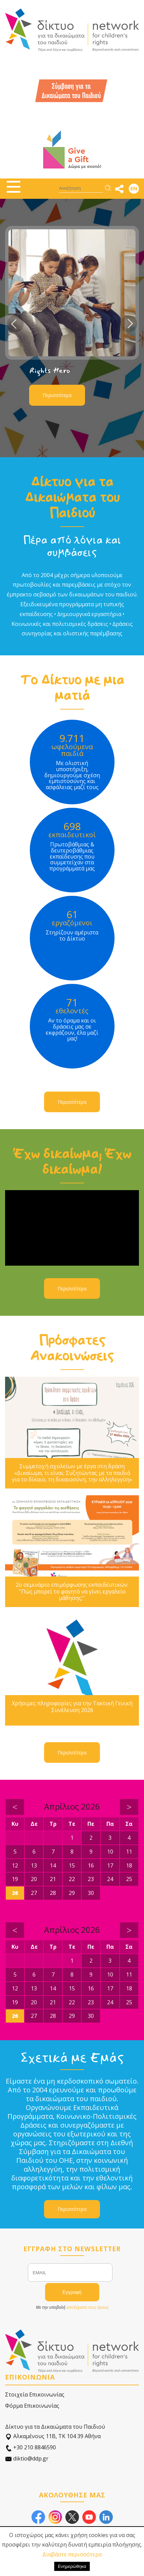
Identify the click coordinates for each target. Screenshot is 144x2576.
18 (129, 1865)
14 (53, 1865)
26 (15, 1893)
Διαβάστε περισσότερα (72, 2554)
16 (91, 1865)
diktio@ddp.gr (26, 2459)
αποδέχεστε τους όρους (87, 2307)
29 (72, 1893)
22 (72, 1879)
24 (110, 1879)
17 (110, 1865)
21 (53, 1879)
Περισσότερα (57, 395)
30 (91, 1893)
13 (34, 1865)
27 (34, 1893)
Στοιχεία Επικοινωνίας (34, 2394)
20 (34, 1879)
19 (15, 1879)
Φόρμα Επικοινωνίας (32, 2405)
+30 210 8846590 (30, 2447)
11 (129, 1851)
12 (15, 1865)
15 (72, 1865)
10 (110, 1851)
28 (53, 1893)
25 (129, 1879)
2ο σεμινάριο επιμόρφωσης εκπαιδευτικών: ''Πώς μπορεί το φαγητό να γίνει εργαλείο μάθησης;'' (72, 1591)
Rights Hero (49, 370)
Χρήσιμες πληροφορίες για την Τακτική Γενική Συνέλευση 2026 (72, 1706)
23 (91, 1879)
